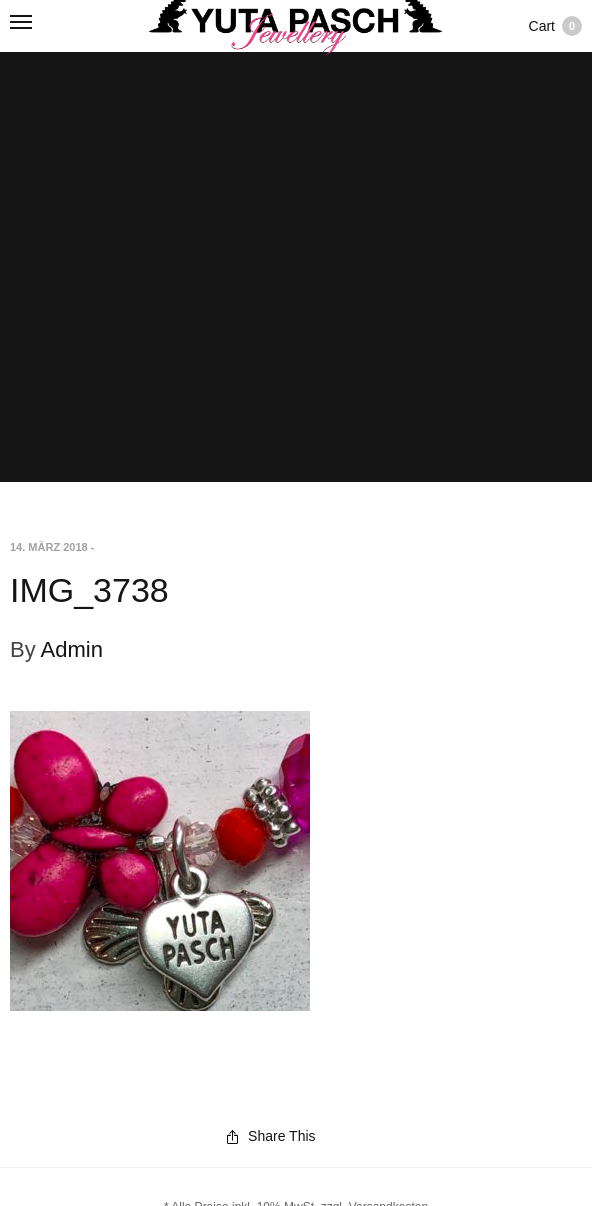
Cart (555, 26)
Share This (271, 1136)
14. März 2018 (49, 547)
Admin (72, 649)
